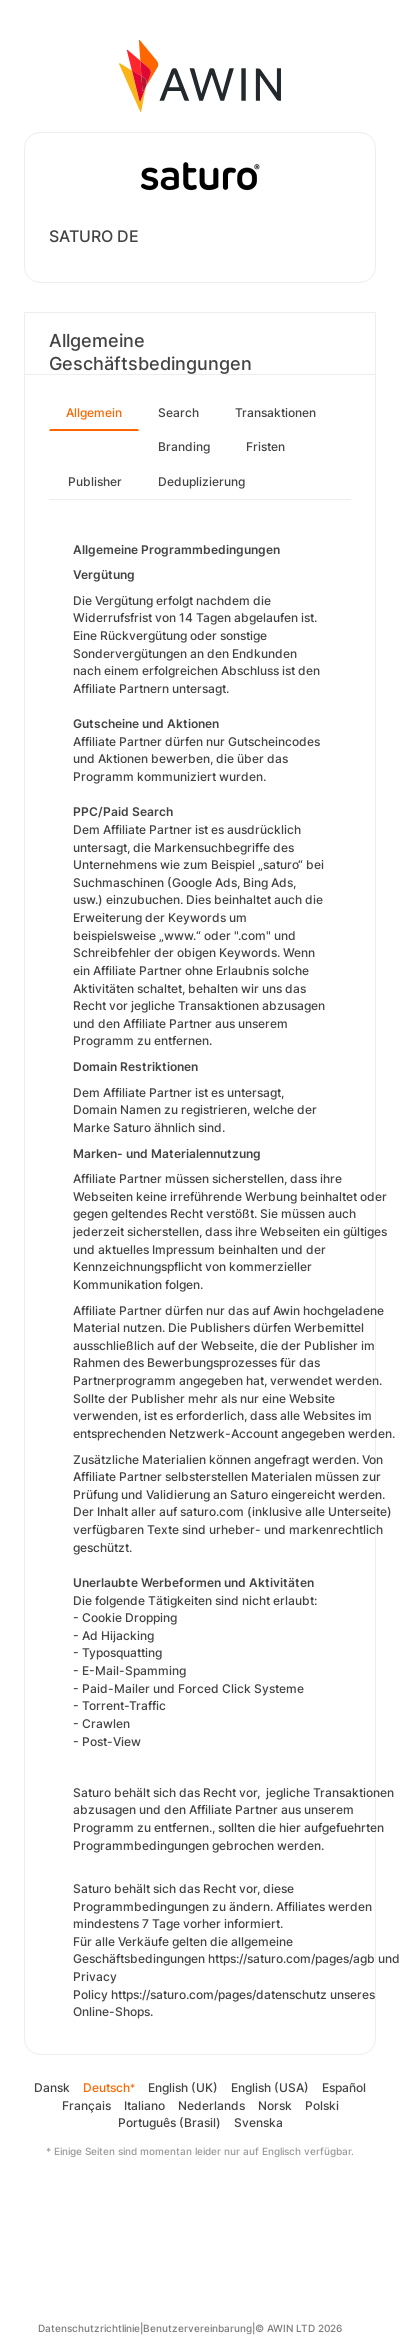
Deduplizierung (201, 481)
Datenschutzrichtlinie (89, 2328)
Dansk (52, 2087)
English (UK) (183, 2087)
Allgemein (94, 412)
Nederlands (211, 2105)
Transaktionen (275, 412)
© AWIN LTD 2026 (298, 2328)
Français (86, 2105)
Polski (322, 2105)
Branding (184, 446)
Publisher (95, 481)
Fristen (265, 446)
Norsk (275, 2105)
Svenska (258, 2122)
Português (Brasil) (169, 2122)
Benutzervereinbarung (197, 2328)
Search (178, 412)
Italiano (144, 2105)
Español (344, 2087)
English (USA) (270, 2087)
